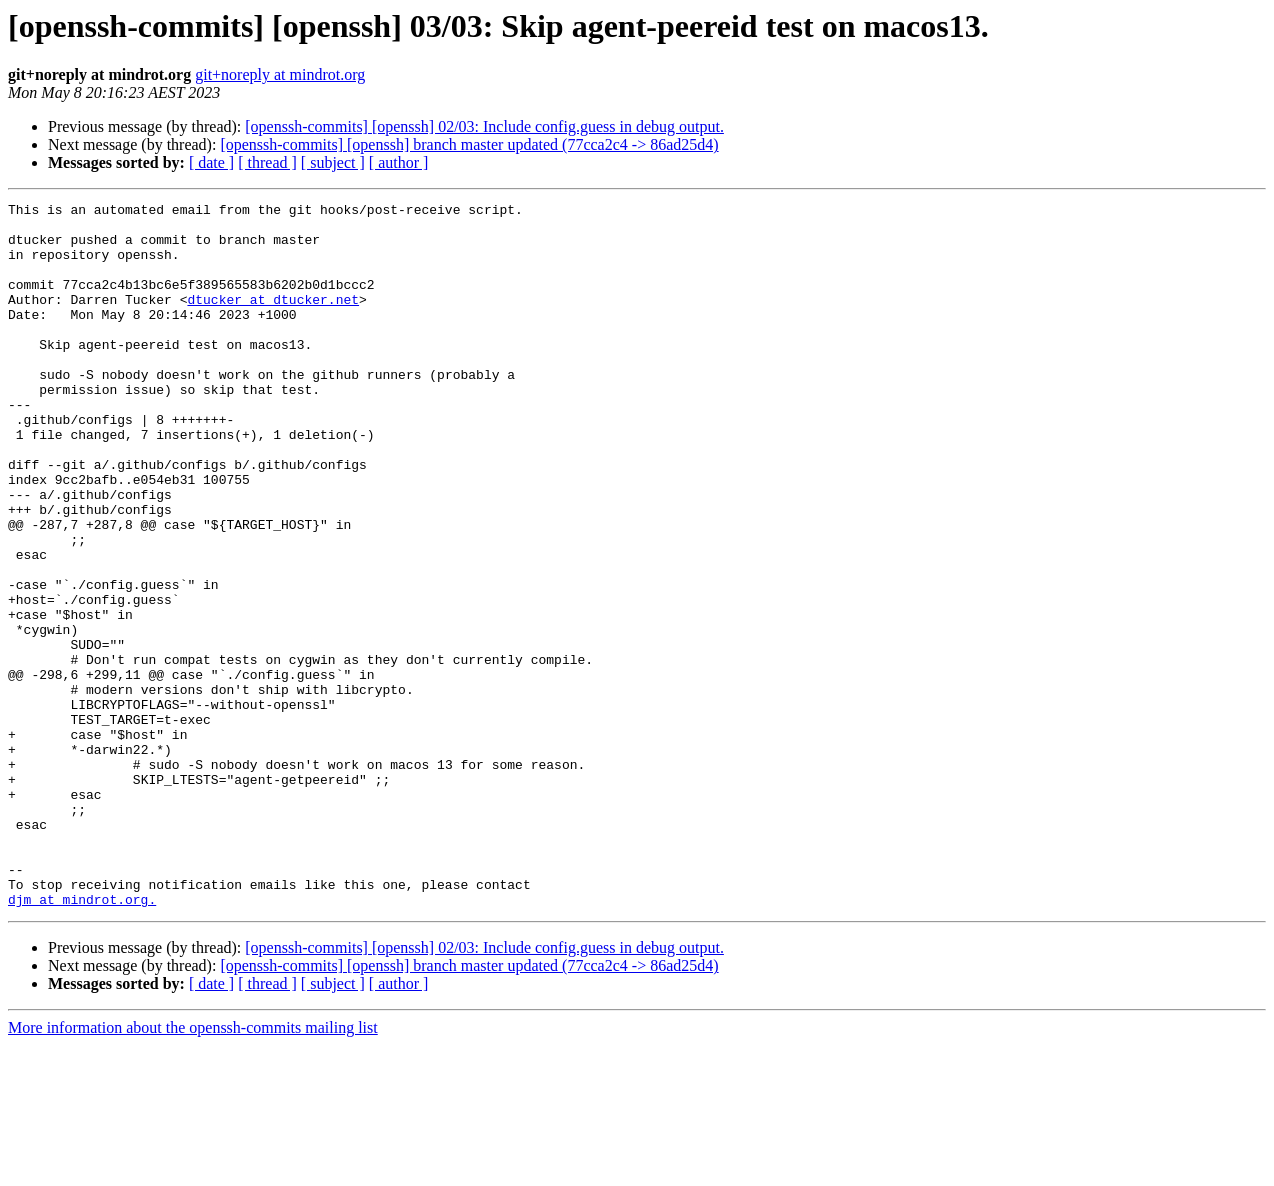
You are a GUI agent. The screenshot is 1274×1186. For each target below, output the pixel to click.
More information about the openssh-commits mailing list (193, 1168)
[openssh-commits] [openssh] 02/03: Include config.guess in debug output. (484, 126)
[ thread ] (267, 162)
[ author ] (399, 162)
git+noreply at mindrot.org (280, 74)
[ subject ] (333, 162)
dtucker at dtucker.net (273, 320)
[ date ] (211, 162)
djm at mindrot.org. (82, 1040)
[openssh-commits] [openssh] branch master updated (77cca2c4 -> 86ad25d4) (469, 144)
